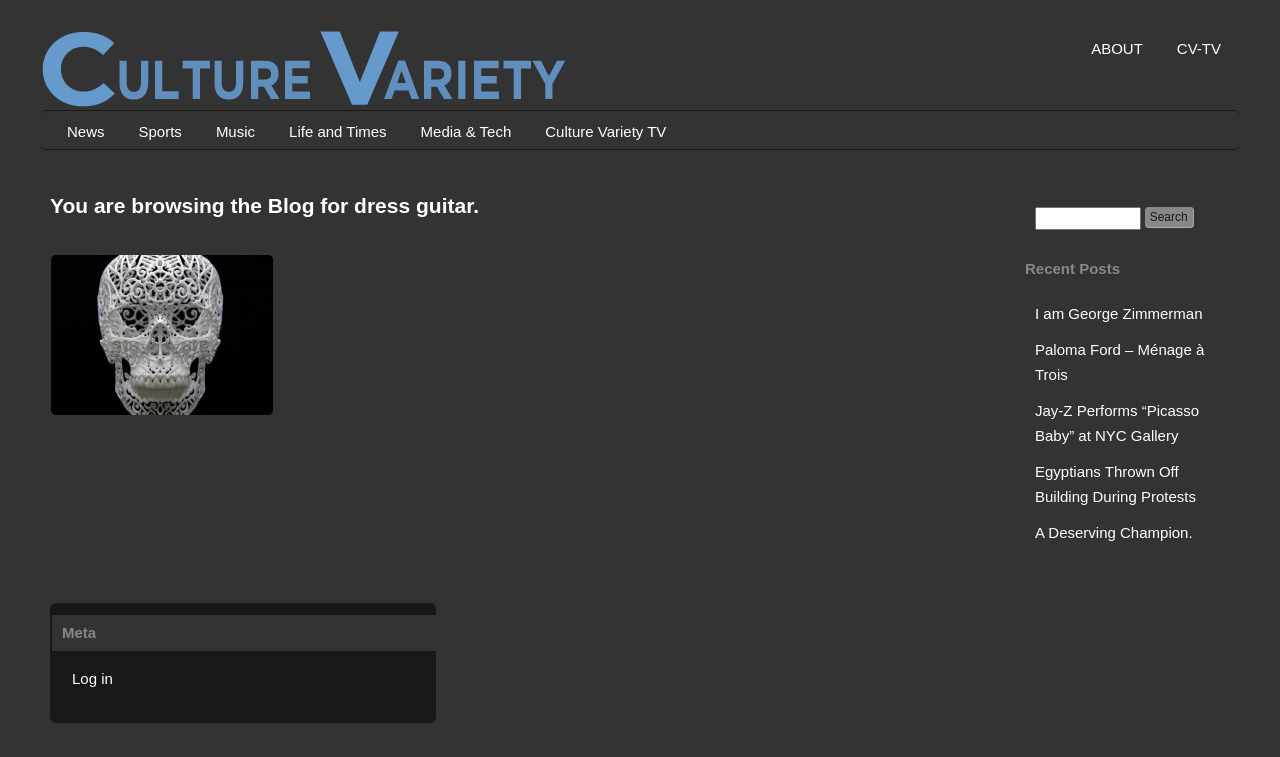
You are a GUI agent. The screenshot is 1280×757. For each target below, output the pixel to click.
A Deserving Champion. (1114, 532)
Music (235, 131)
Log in (92, 678)
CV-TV (1199, 48)
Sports (160, 131)
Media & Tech (466, 131)
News (86, 131)
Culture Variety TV (605, 131)
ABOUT (1117, 48)
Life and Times (338, 131)
